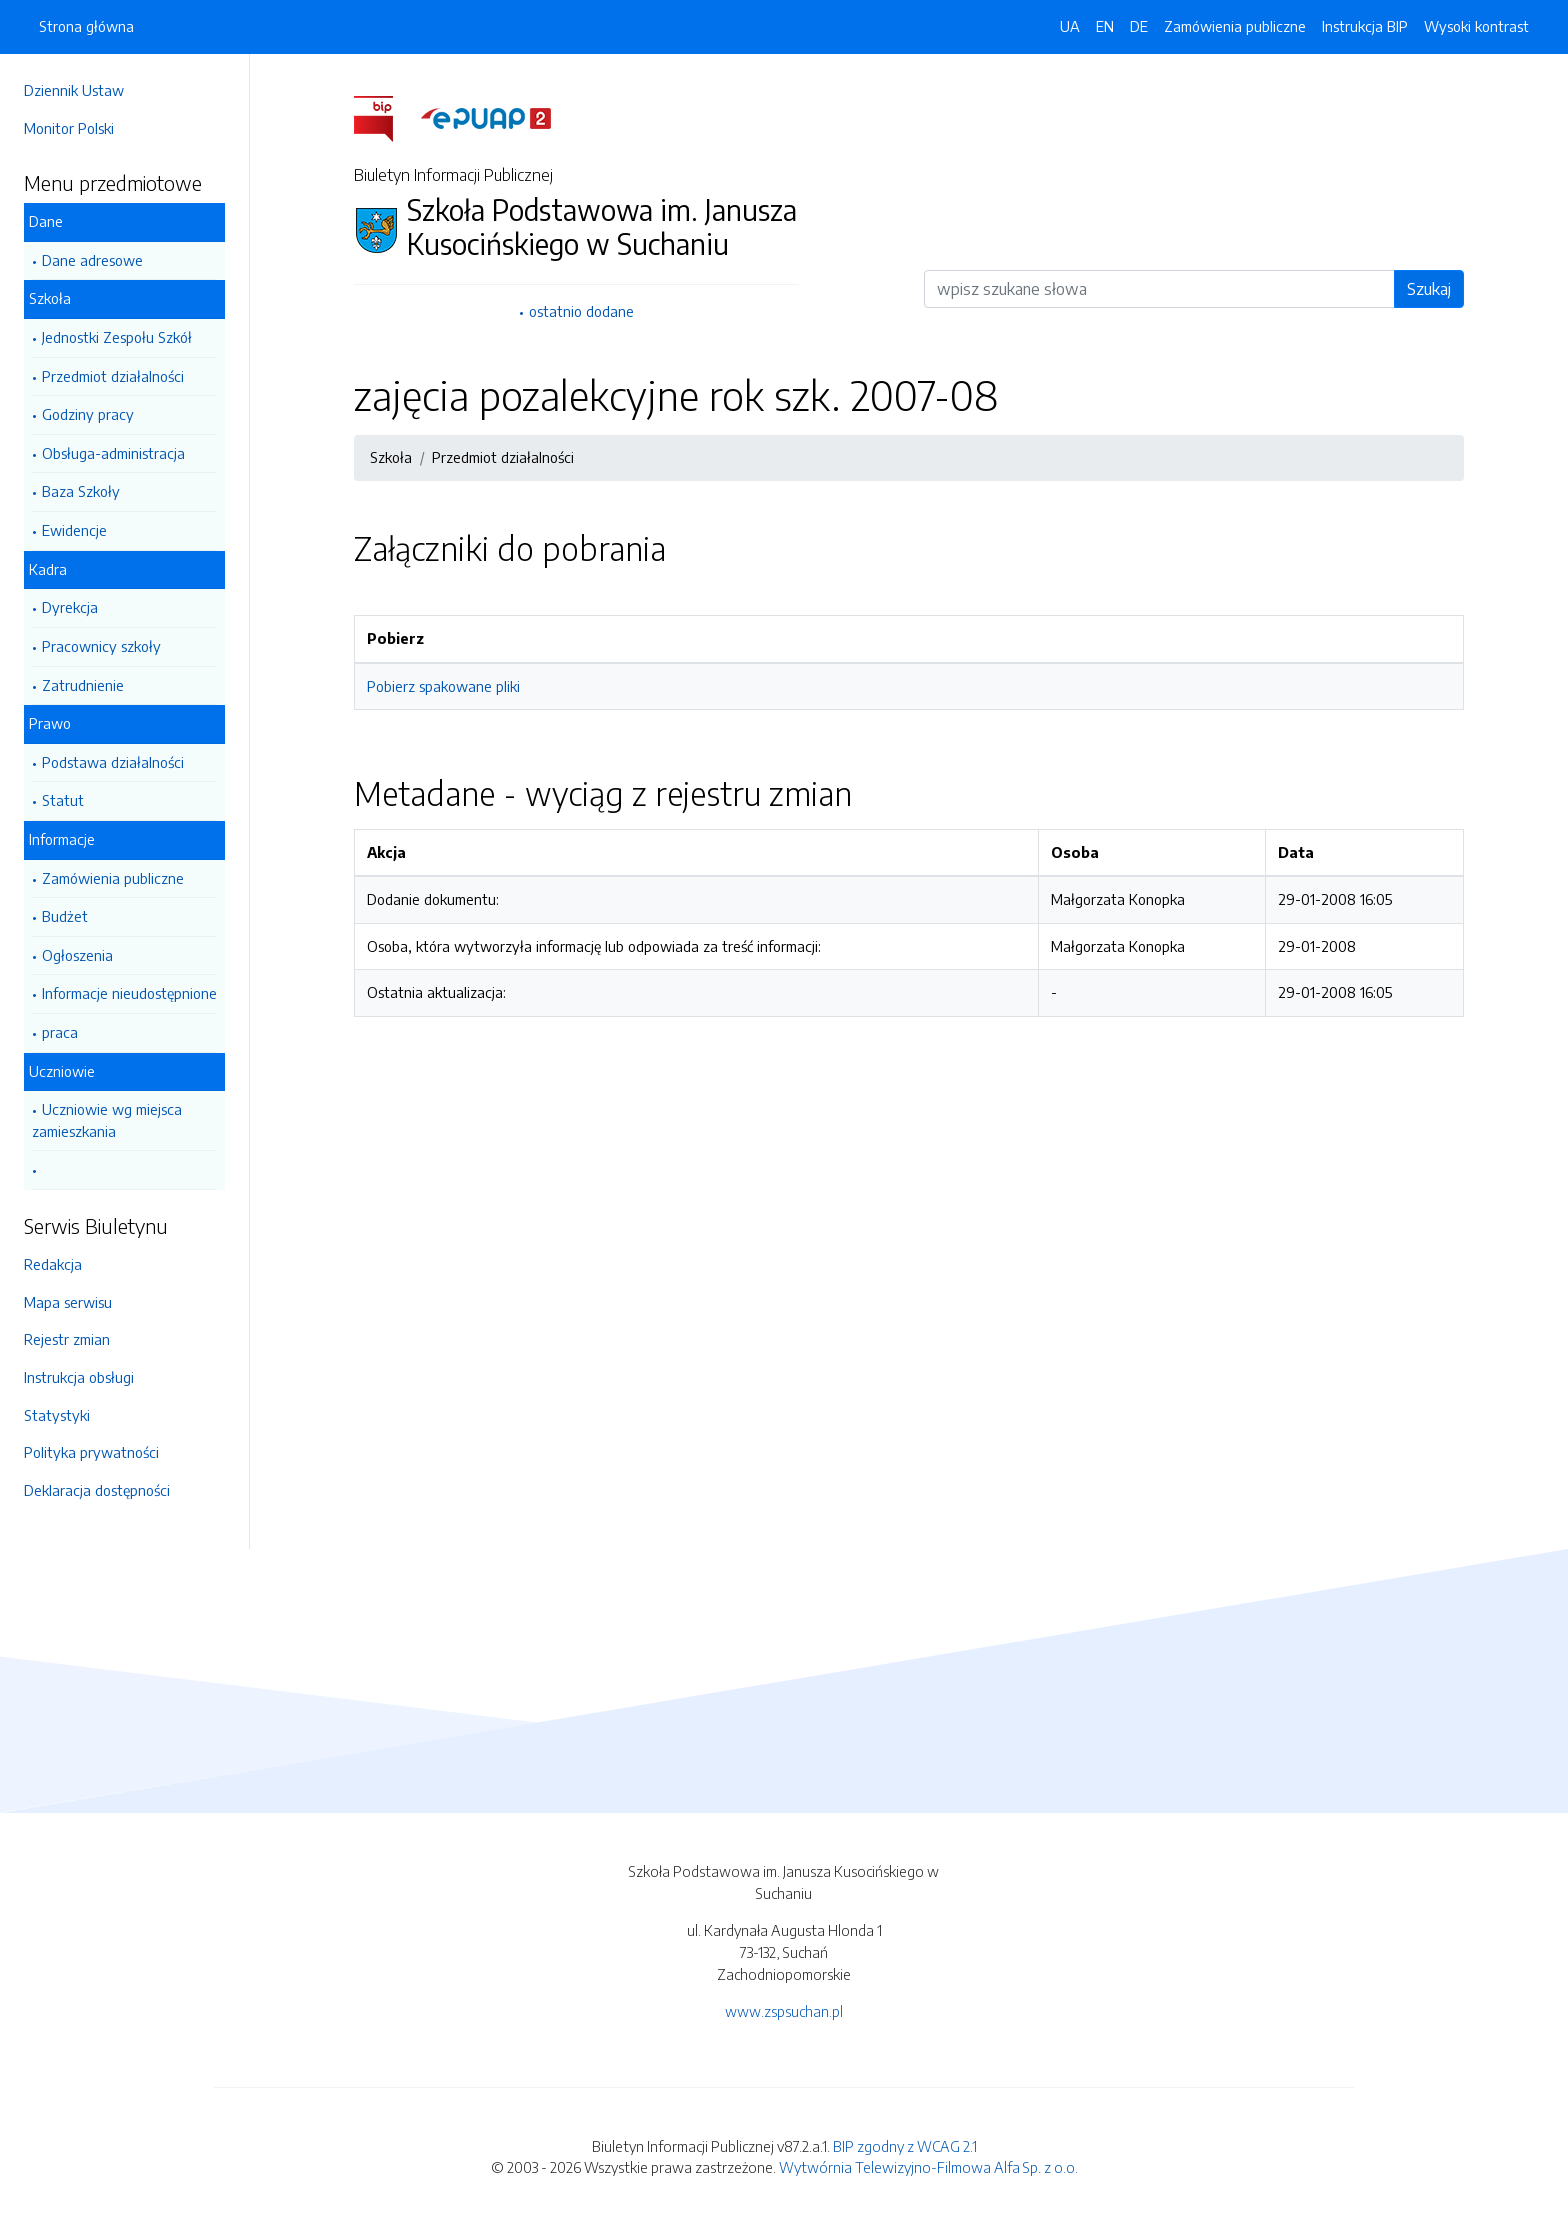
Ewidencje (74, 530)
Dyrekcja (70, 607)
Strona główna (86, 26)
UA (1070, 26)
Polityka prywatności (91, 1452)
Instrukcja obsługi (79, 1377)
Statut (63, 800)
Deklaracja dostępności (97, 1490)
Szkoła (50, 298)
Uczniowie (62, 1071)
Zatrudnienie (83, 685)
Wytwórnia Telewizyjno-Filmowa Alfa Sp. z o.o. (928, 2167)
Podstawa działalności (113, 762)
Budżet (65, 916)
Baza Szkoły (81, 491)
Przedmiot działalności (113, 376)
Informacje (62, 839)
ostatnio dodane (581, 311)
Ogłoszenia (77, 955)
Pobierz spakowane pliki (443, 686)
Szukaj (1429, 289)
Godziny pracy (88, 414)
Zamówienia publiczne (113, 878)
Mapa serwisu (68, 1302)
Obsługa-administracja (113, 453)
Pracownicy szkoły (101, 646)
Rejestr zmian (67, 1339)
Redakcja (53, 1264)
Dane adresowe (92, 260)
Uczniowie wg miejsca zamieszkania (107, 1120)
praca (60, 1032)
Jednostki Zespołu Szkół (117, 337)
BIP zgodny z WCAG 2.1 (905, 2146)
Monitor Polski (69, 128)
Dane (46, 221)
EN (1105, 26)
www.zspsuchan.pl (784, 2011)
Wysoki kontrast (1476, 26)
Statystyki (57, 1415)
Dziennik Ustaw (74, 90)
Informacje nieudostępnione (129, 993)
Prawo (50, 723)
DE (1139, 26)
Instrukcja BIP (1365, 26)
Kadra (48, 569)
